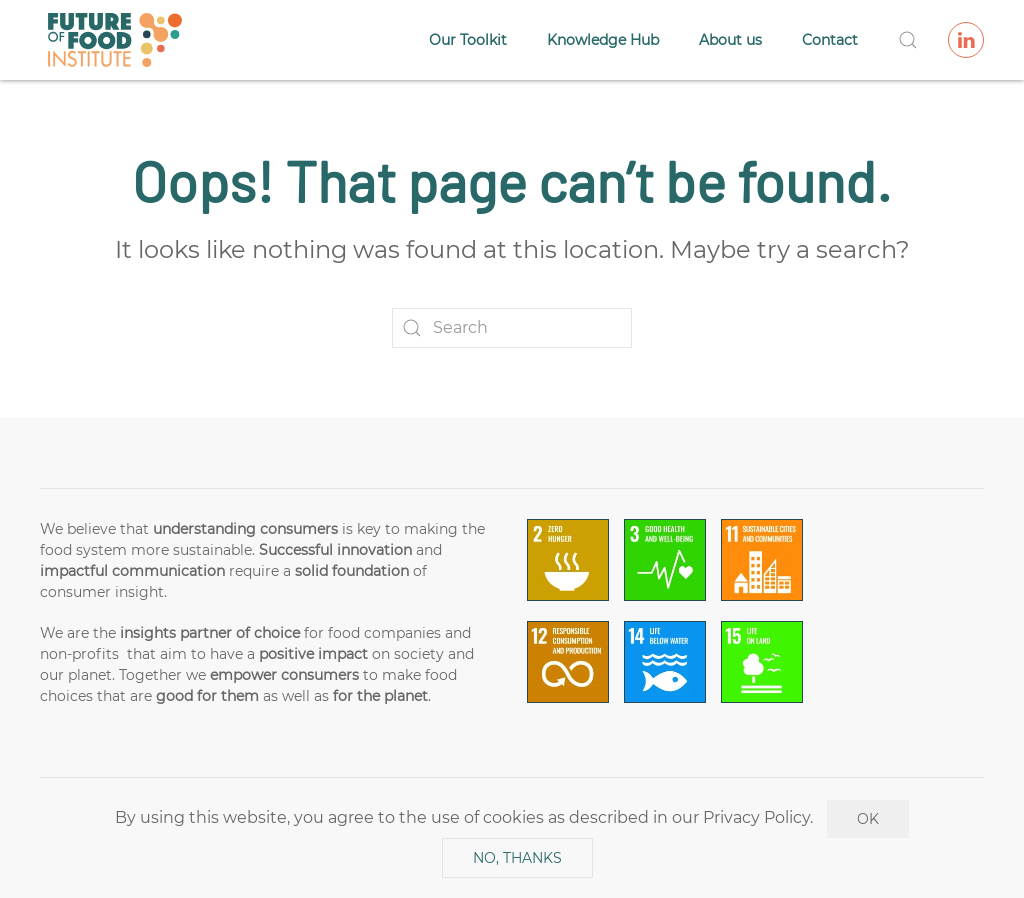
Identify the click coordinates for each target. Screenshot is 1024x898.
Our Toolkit (468, 40)
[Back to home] (115, 40)
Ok (868, 819)
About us (730, 40)
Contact (830, 40)
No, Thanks (517, 858)
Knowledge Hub (603, 40)
